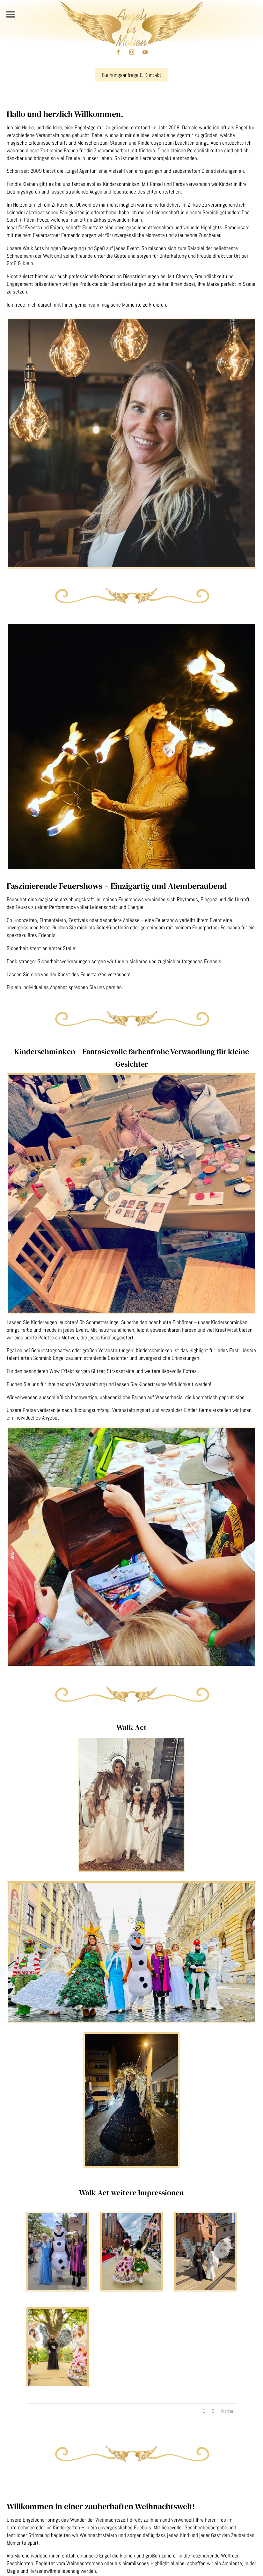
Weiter (227, 2411)
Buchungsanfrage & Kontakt (131, 75)
